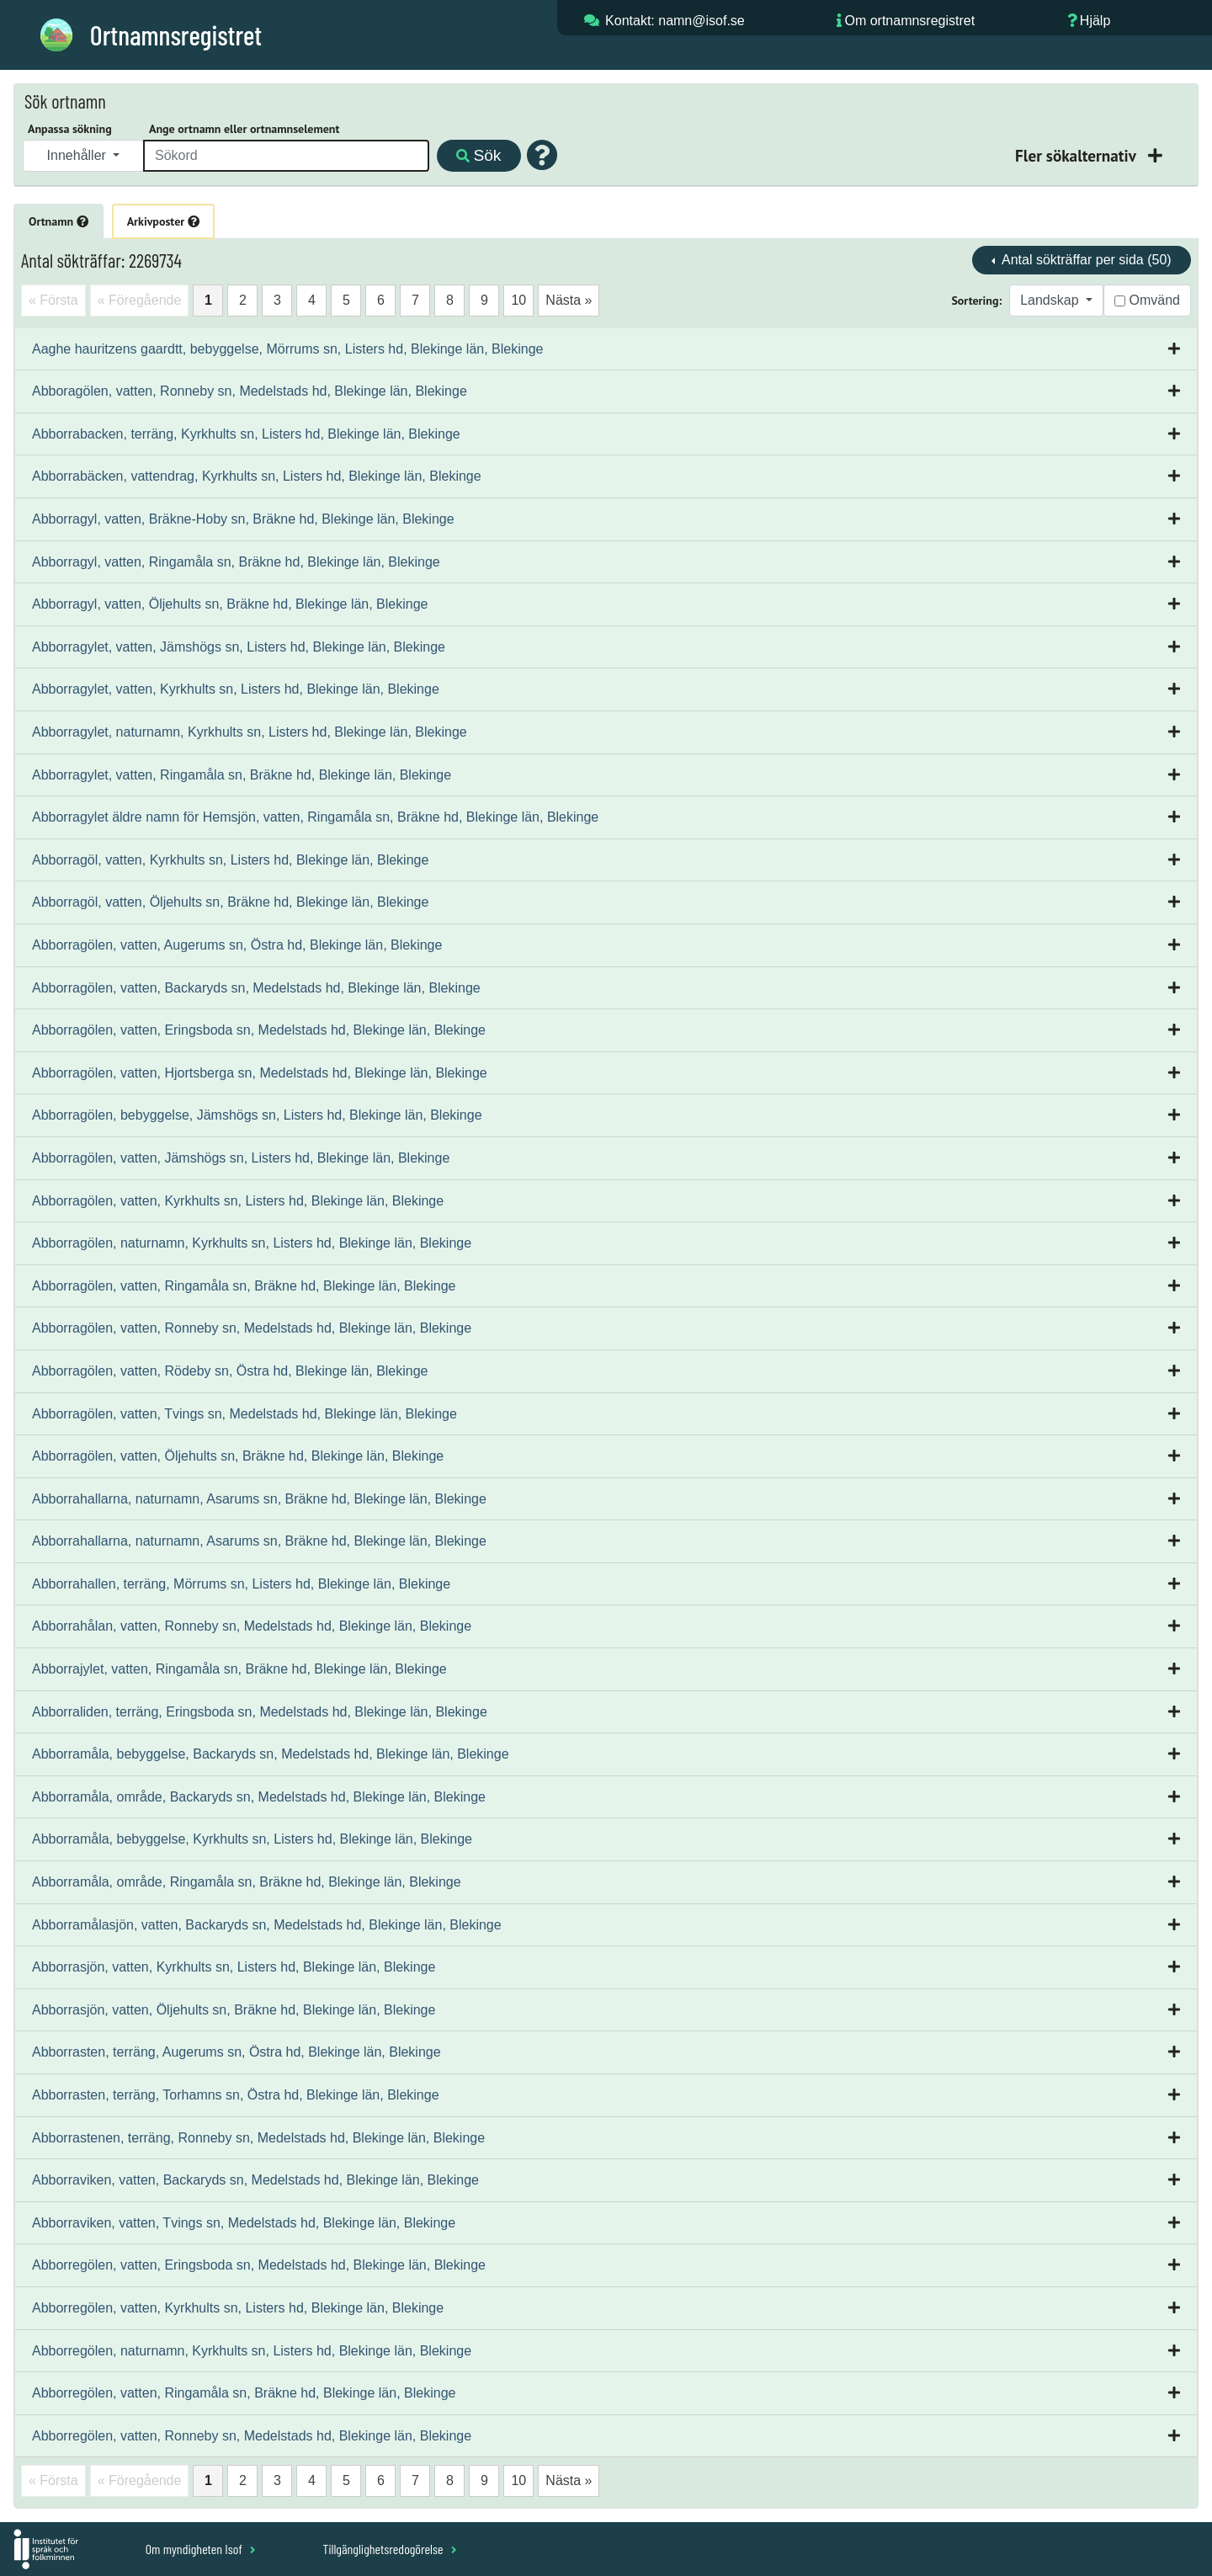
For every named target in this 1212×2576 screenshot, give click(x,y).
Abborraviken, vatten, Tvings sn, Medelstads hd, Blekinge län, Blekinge (243, 2223)
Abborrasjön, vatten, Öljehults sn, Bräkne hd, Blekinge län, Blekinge (233, 2010)
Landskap (1051, 300)
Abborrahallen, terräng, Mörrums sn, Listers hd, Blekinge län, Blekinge (241, 1584)
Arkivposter (163, 221)
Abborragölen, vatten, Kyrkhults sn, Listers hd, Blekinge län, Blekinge (238, 1201)
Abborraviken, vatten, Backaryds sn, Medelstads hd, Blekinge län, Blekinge (255, 2180)
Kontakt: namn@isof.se (675, 20)
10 (518, 300)
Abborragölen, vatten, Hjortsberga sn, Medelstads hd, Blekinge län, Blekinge (259, 1073)
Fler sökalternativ (1077, 155)
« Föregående (140, 300)
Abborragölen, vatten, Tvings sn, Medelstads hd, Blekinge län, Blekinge (244, 1414)
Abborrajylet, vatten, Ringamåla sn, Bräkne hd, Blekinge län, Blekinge (239, 1669)
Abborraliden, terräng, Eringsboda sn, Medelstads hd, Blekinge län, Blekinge (259, 1712)
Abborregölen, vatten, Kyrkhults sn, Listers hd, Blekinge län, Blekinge (238, 2308)
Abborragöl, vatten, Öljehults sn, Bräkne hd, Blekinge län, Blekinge (230, 902)
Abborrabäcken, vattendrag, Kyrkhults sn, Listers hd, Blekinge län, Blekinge (256, 476)
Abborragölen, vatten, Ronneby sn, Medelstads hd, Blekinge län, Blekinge (251, 1328)
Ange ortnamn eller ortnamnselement (244, 128)
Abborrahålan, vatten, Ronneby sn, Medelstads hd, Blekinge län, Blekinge (251, 1626)
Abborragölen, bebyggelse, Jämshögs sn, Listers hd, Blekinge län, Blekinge (257, 1115)
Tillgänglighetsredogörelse (389, 2549)
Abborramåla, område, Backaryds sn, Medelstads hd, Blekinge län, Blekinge (259, 1797)
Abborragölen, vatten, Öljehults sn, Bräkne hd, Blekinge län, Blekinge (238, 1456)
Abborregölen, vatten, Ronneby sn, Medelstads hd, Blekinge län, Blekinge (251, 2436)
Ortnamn (58, 221)
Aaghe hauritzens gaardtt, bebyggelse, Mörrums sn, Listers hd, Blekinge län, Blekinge (287, 349)
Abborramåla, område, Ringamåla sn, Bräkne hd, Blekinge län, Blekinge (246, 1882)
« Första (53, 300)
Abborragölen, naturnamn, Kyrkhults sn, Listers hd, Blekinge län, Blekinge (251, 1243)
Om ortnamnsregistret (909, 20)
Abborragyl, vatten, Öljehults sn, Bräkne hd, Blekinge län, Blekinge (230, 604)
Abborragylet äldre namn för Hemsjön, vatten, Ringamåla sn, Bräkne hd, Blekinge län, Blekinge (315, 817)
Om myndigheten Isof (201, 2549)
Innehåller (78, 155)
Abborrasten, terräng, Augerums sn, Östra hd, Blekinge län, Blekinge (236, 2052)
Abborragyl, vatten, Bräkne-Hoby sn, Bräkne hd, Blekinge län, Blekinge (243, 519)
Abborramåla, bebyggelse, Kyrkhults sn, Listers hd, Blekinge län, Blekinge (252, 1839)
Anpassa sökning (70, 128)
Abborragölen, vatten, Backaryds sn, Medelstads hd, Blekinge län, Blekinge (256, 988)
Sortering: (976, 300)
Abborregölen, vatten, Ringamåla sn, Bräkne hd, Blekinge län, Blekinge (243, 2393)
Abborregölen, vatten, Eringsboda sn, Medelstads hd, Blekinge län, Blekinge (259, 2265)
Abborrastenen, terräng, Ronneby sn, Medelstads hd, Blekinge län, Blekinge (258, 2138)
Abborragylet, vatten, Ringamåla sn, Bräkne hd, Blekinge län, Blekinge (241, 775)
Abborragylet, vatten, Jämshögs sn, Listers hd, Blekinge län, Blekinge (238, 647)
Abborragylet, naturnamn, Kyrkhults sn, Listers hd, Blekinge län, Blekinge (249, 732)
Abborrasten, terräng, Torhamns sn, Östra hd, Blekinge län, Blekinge (235, 2095)
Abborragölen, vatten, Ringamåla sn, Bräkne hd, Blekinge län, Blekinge (243, 1286)
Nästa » (568, 300)
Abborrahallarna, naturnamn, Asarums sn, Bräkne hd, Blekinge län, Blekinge (259, 1499)
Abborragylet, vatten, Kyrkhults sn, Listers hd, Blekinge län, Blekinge (235, 689)
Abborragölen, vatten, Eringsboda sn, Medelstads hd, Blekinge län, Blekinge (259, 1030)
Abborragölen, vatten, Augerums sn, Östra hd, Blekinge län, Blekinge (237, 945)
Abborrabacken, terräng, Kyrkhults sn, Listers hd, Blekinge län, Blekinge (246, 434)
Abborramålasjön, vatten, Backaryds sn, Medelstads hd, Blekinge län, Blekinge (267, 1925)
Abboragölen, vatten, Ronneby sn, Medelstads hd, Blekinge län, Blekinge (249, 391)
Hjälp (1095, 20)
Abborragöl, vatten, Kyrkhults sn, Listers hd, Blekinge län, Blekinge (230, 860)
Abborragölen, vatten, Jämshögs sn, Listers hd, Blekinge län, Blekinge (240, 1158)
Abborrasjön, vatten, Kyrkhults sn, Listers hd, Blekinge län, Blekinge (233, 1967)
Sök (478, 155)
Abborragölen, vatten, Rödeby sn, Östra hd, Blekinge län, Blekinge (230, 1371)
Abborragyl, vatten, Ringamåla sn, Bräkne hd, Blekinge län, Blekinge (236, 562)
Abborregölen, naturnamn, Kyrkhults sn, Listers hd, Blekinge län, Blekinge (251, 2351)
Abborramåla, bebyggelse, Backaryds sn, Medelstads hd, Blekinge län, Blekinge (270, 1754)
